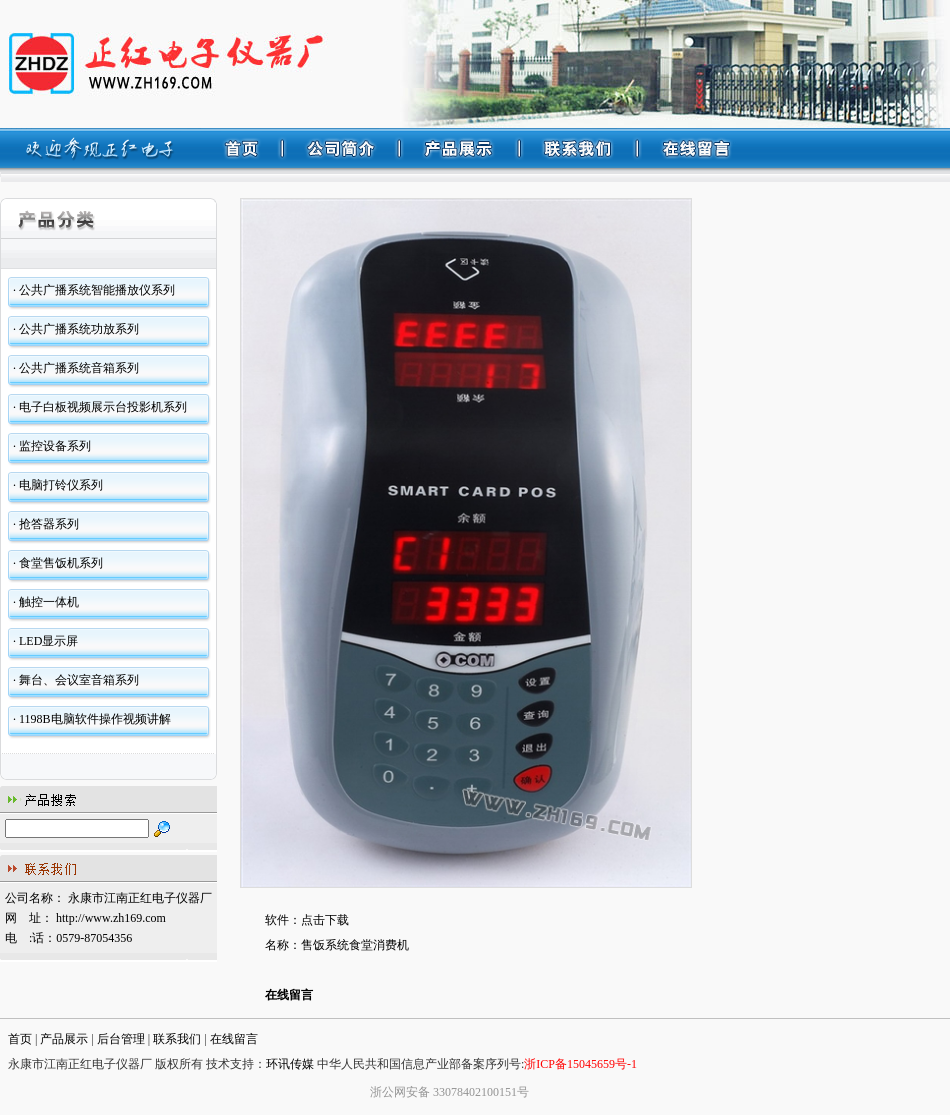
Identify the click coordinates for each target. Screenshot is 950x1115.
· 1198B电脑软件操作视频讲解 (92, 719)
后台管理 (121, 1039)
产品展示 (64, 1039)
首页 (20, 1039)
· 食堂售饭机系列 (58, 563)
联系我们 (177, 1039)
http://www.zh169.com (111, 918)
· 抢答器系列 (46, 524)
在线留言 (289, 995)
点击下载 (325, 920)
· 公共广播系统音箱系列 (76, 368)
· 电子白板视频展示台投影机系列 (100, 407)
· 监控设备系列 (52, 446)
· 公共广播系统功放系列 (76, 329)
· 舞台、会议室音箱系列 (76, 680)
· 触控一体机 (46, 602)
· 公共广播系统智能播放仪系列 (94, 290)
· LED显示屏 (45, 641)
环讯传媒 (290, 1064)
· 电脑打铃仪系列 (58, 485)
